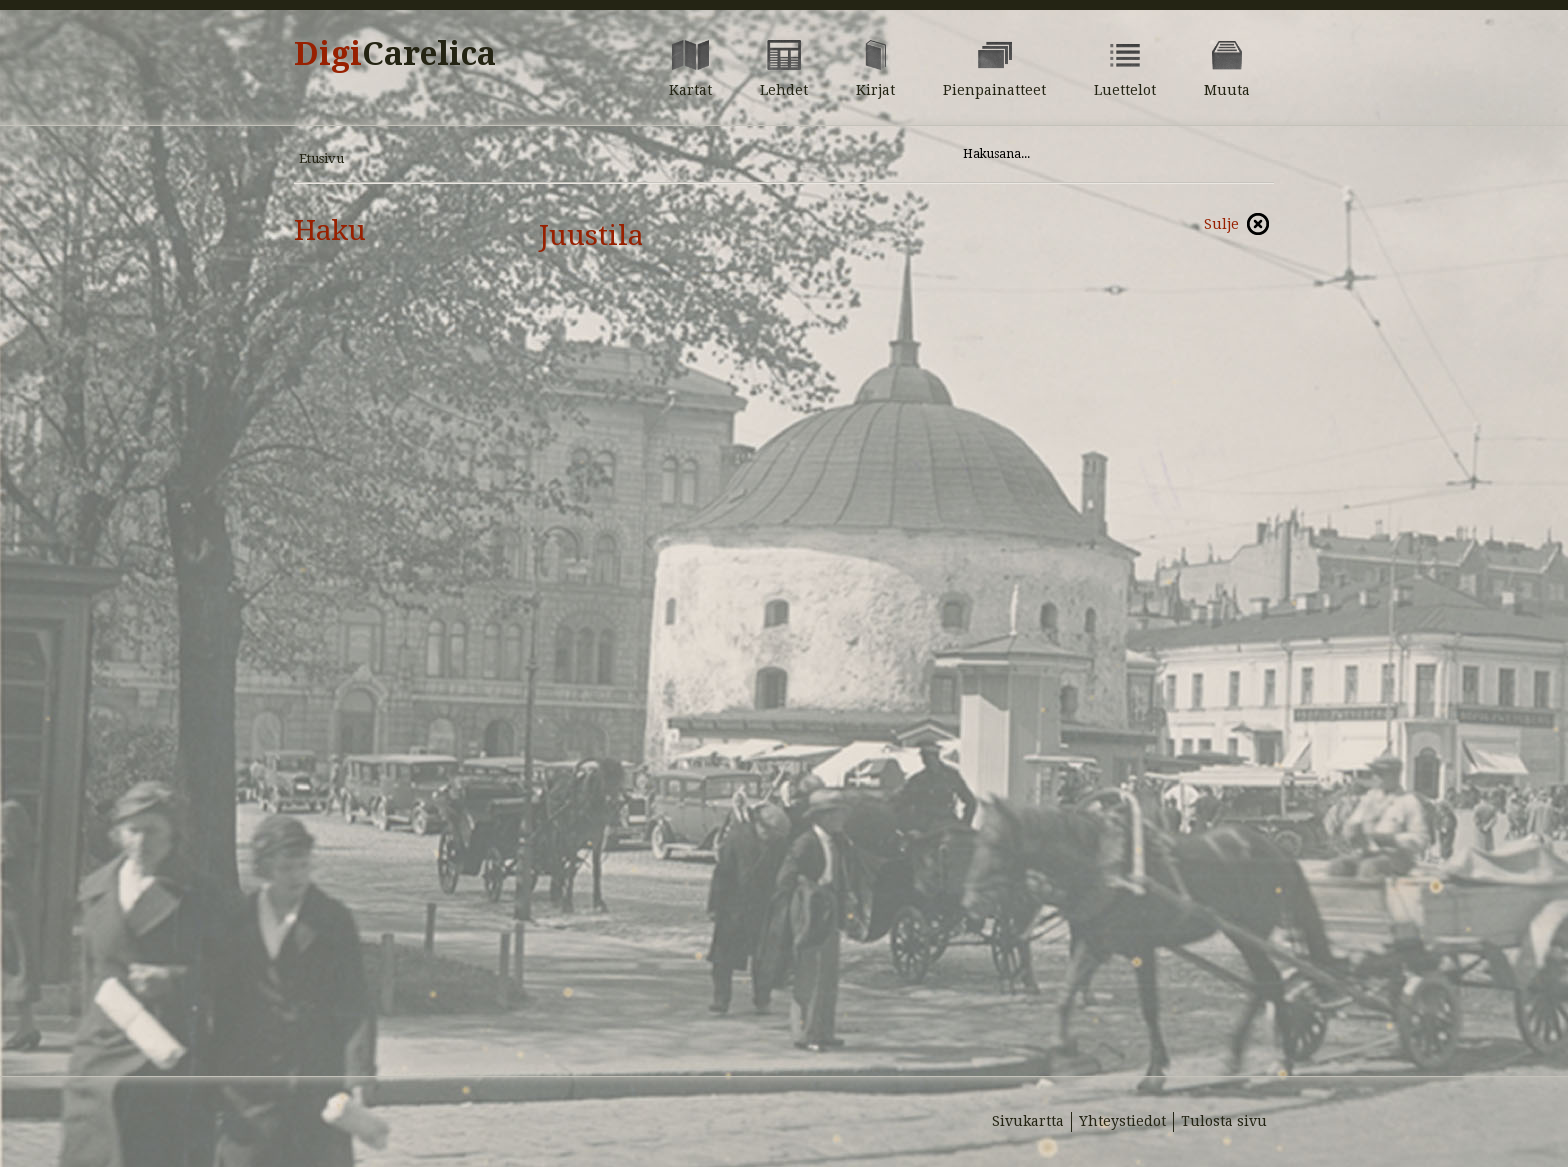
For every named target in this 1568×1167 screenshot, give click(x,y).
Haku (330, 230)
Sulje (1221, 224)
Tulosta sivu (1224, 1121)
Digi (395, 54)
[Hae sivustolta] (1092, 154)
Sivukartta (1028, 1121)
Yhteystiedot (1122, 1121)
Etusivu (321, 158)
